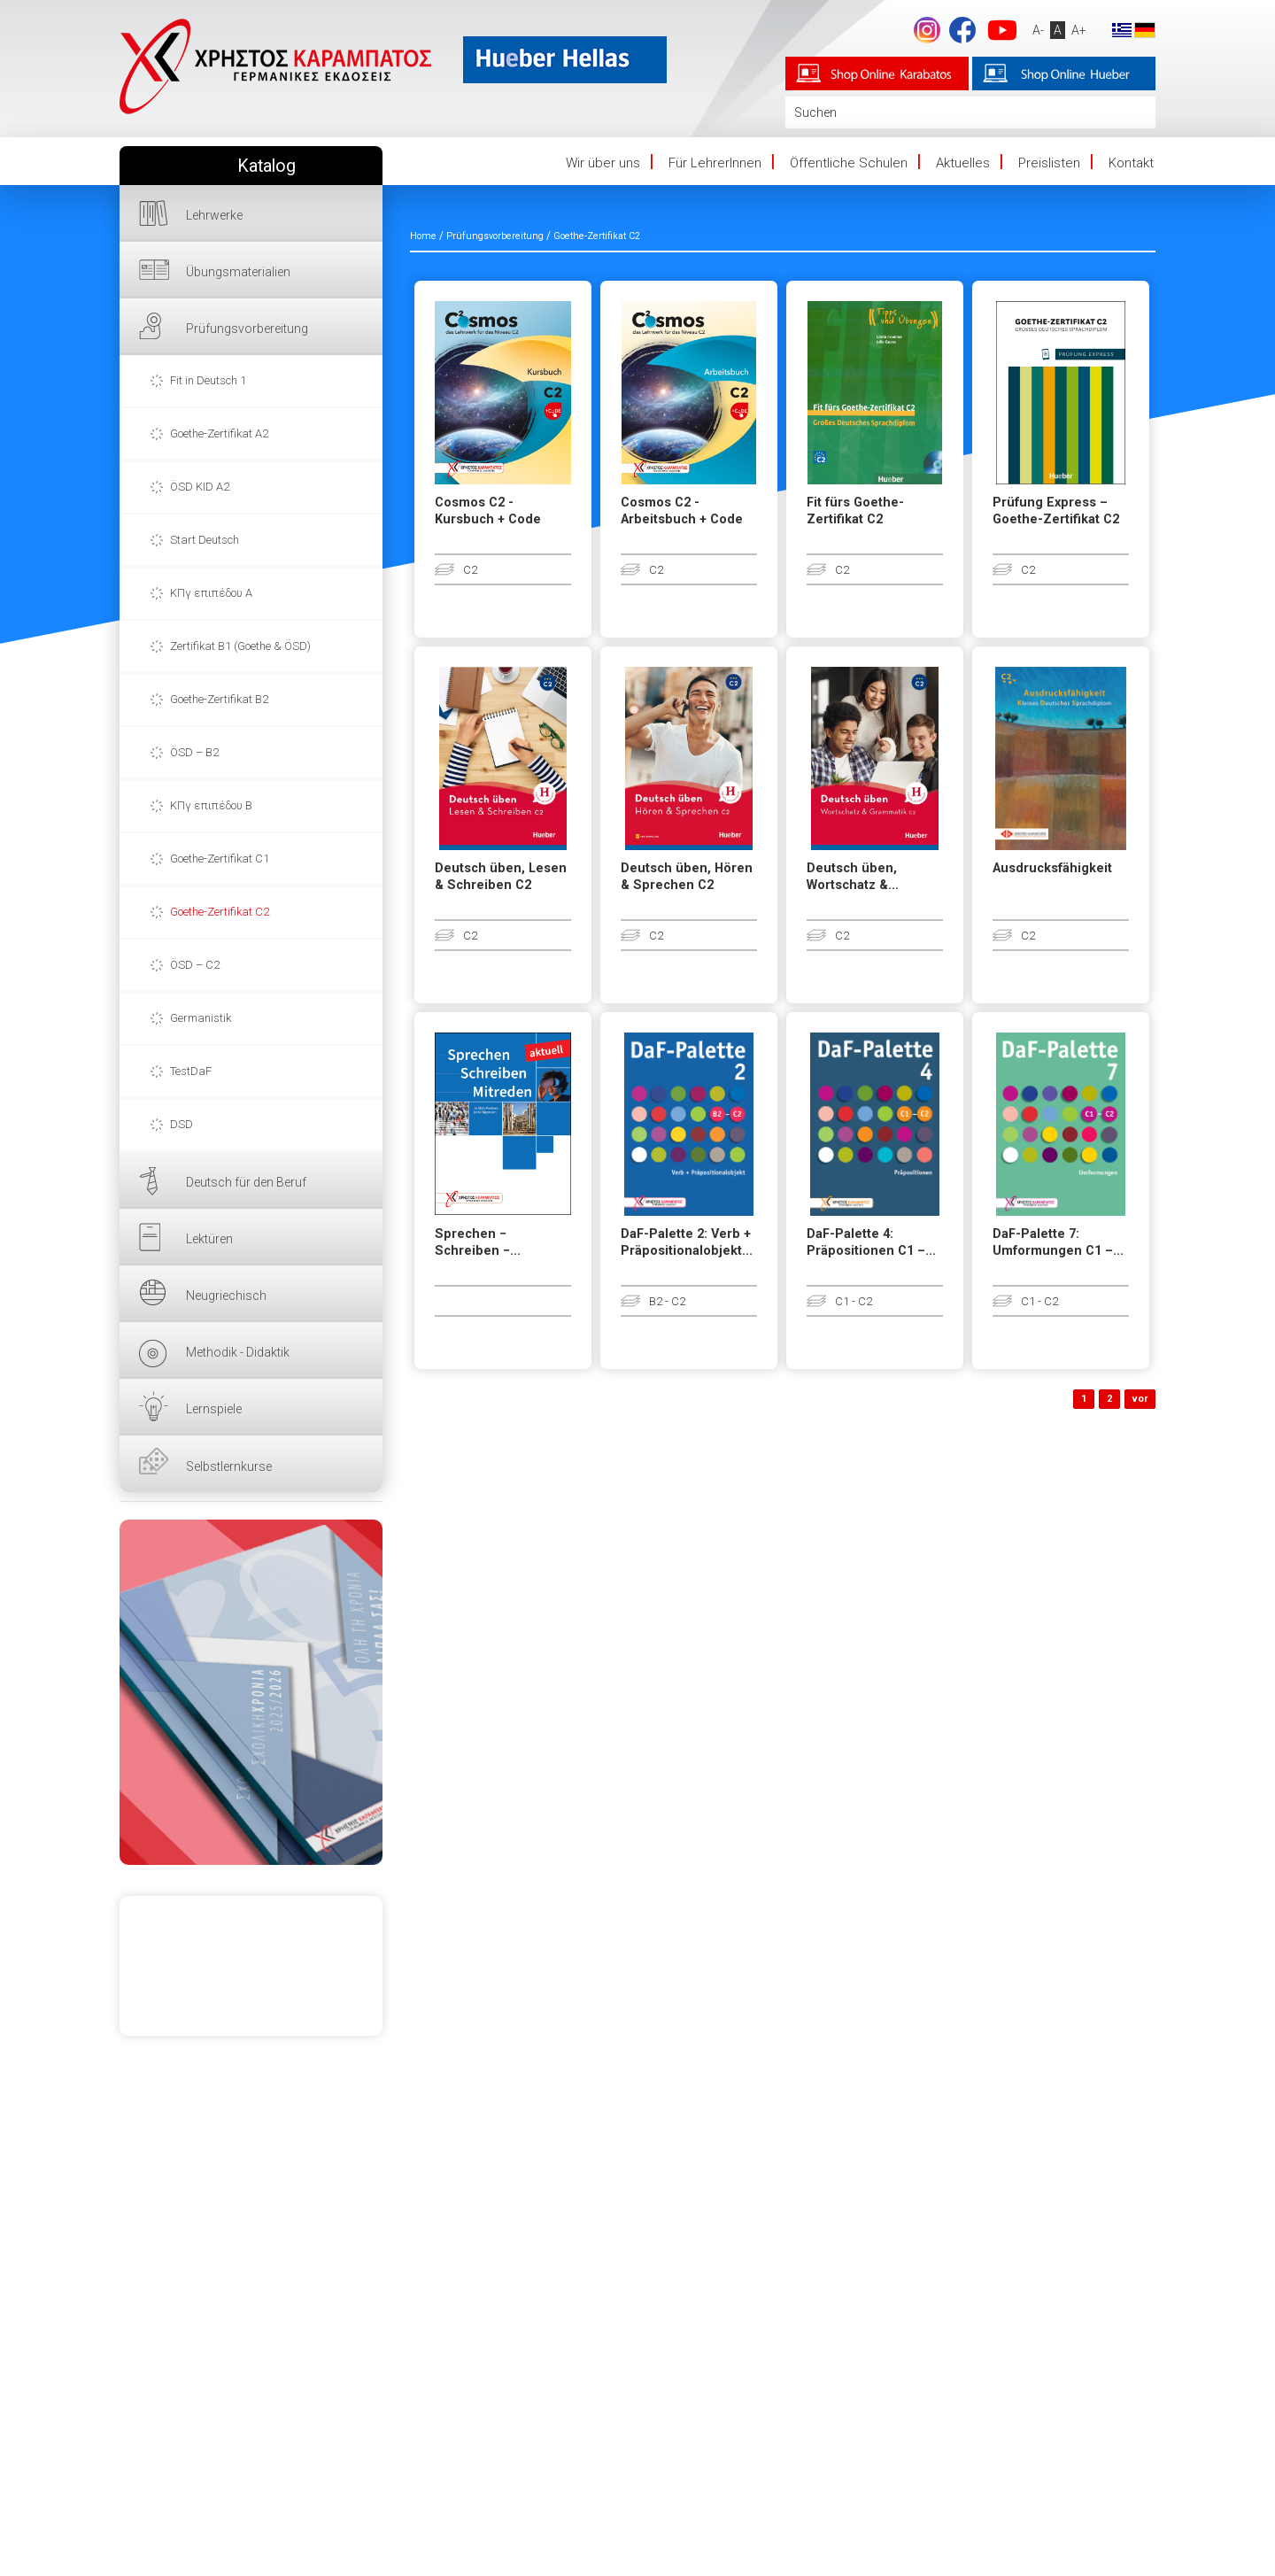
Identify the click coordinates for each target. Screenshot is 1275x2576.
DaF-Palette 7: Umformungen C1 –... (1058, 1242)
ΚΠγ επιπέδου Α (211, 593)
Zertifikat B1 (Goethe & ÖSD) (240, 646)
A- (1038, 30)
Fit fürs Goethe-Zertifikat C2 (855, 511)
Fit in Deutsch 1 (208, 380)
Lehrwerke (214, 215)
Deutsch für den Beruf (246, 1182)
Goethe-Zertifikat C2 (219, 911)
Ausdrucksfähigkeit (1052, 868)
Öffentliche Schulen (849, 163)
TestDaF (191, 1071)
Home (423, 236)
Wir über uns (603, 163)
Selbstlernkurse (229, 1466)
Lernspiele (214, 1409)
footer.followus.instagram (927, 30)
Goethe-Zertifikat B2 (219, 699)
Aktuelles (963, 163)
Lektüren (209, 1239)
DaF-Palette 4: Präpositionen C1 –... (871, 1242)
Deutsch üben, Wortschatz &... (853, 877)
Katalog (266, 166)
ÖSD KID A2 (199, 486)
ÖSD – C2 (195, 964)
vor (1140, 1398)
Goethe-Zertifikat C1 (219, 858)
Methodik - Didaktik (238, 1352)
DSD (181, 1124)
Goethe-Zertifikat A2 (219, 433)
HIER (251, 1692)
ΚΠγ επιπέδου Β (211, 805)
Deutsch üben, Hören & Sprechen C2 (687, 877)
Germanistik (200, 1018)
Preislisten (1049, 163)
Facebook (962, 30)
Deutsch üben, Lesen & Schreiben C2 (501, 877)
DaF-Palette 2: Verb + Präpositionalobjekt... (687, 1242)
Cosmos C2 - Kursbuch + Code (488, 511)
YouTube (1002, 30)
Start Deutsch (204, 539)
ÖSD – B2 (194, 752)
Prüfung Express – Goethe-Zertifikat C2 (1056, 511)
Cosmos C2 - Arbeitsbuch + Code (682, 511)
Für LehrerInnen (714, 163)
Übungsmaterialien (238, 272)
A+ (1078, 30)
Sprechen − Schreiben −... (478, 1242)
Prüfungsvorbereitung (247, 328)
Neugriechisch (226, 1295)
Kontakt (1131, 163)
